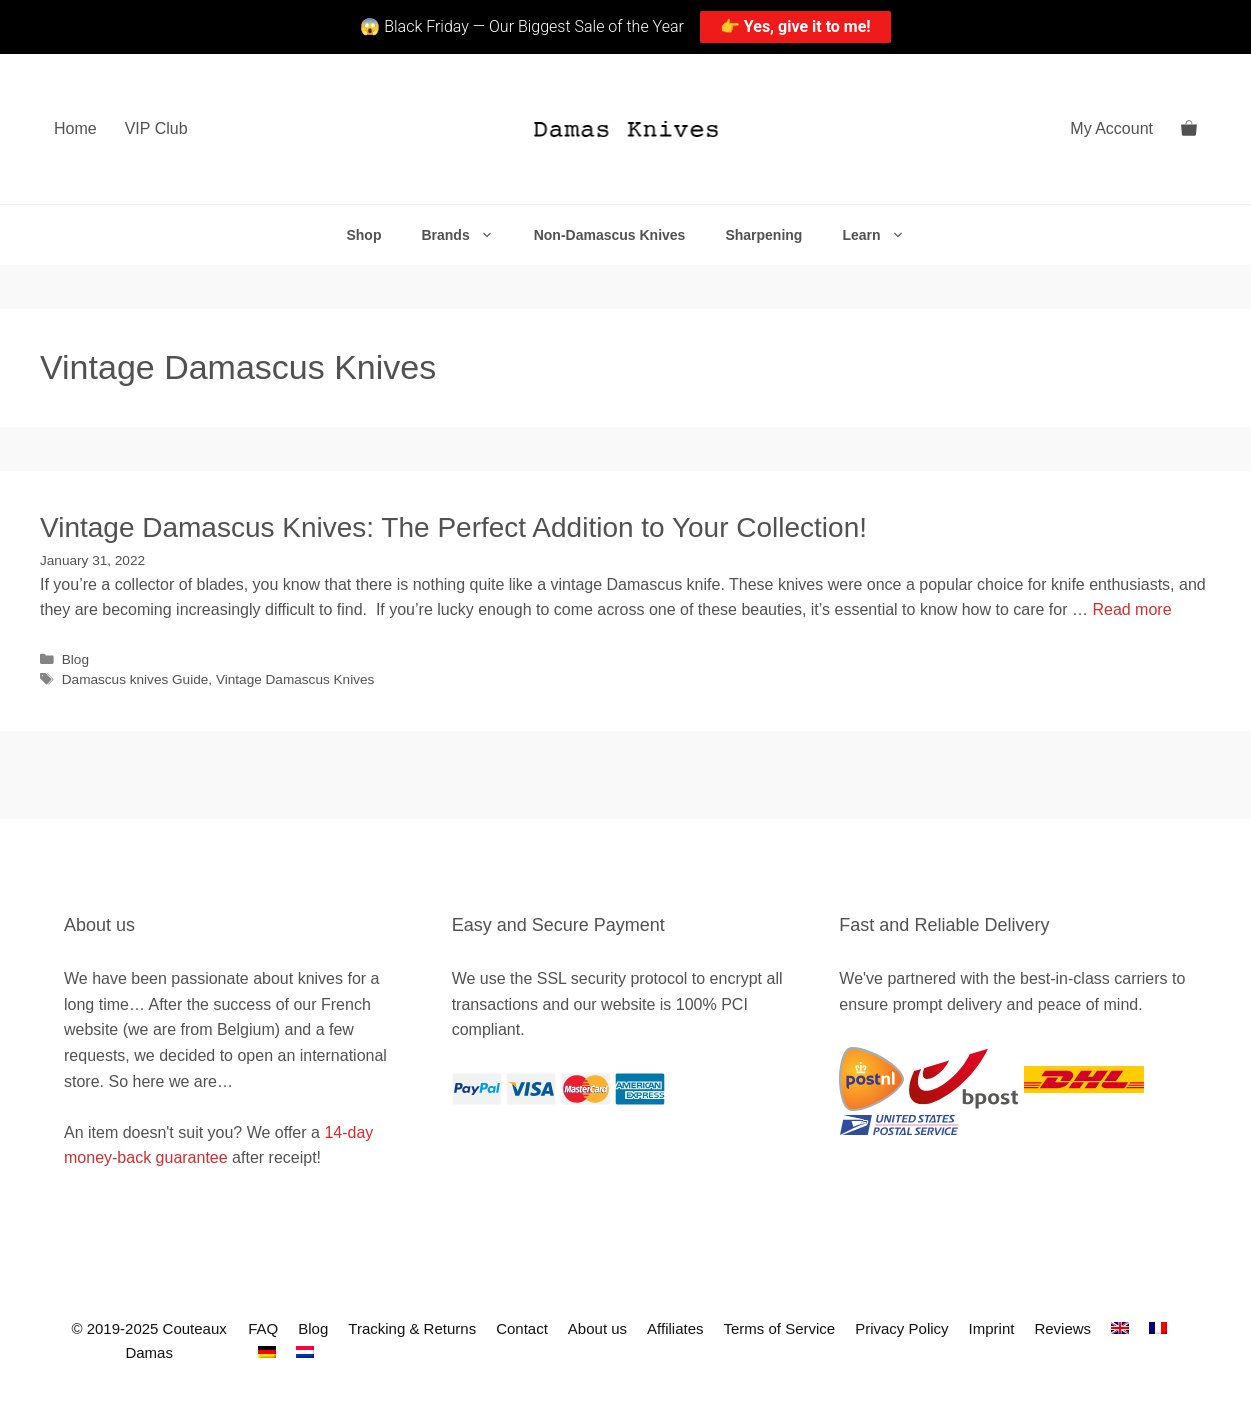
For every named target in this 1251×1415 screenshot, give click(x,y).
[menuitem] (1120, 1328)
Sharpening (763, 235)
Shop (363, 235)
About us (597, 1328)
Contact (522, 1328)
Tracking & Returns (412, 1328)
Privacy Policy (901, 1328)
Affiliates (675, 1328)
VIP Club (156, 128)
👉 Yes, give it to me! (795, 26)
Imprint (992, 1328)
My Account (1111, 128)
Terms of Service (779, 1328)
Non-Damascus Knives (610, 235)
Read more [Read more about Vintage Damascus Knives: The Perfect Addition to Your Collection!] (1131, 609)
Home (75, 128)
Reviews (1062, 1328)
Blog (75, 659)
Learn (883, 235)
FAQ (263, 1328)
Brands (467, 235)
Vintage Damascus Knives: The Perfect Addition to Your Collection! (453, 527)
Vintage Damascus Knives (295, 679)
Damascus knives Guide (135, 679)
